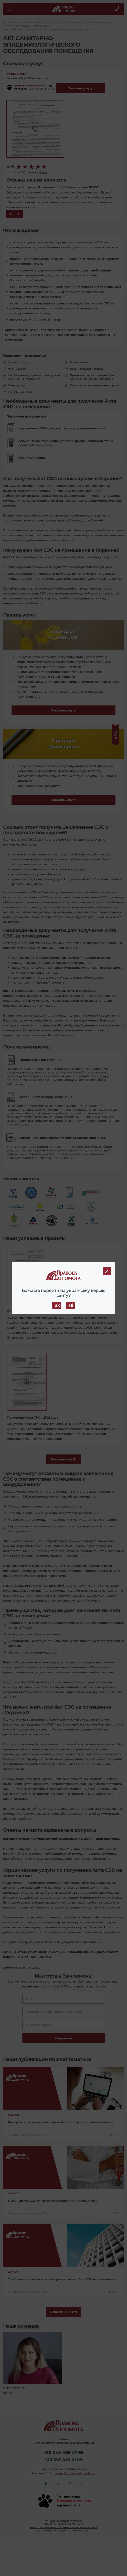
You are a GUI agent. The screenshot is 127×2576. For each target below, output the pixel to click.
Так (56, 1305)
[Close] (107, 1271)
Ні (71, 1305)
